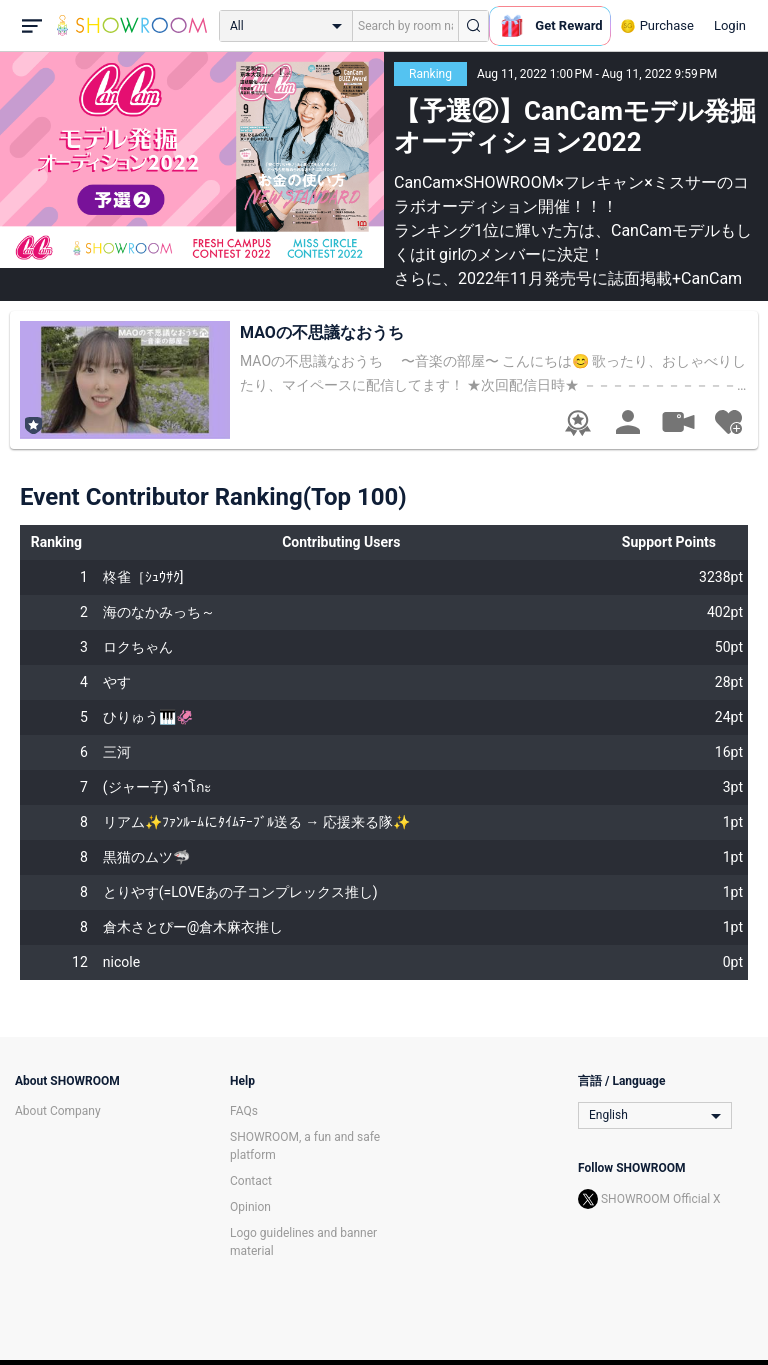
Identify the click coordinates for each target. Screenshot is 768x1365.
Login (730, 25)
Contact (251, 1181)
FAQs (244, 1111)
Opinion (250, 1207)
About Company (58, 1111)
